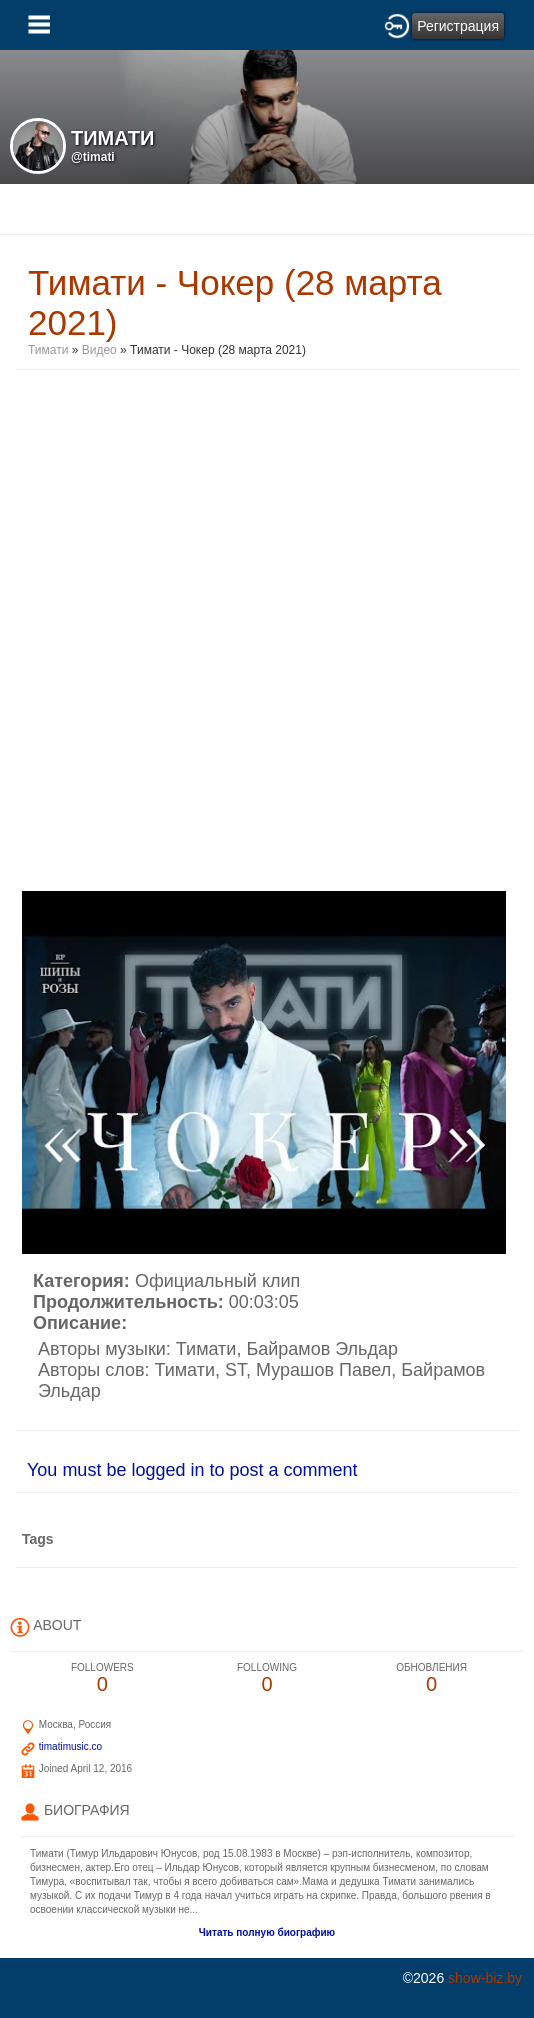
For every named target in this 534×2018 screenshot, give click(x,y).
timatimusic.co (70, 1746)
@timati (93, 157)
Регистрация (458, 26)
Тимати (48, 350)
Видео (99, 350)
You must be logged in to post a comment (192, 1470)
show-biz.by (485, 1978)
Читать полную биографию (267, 1932)
